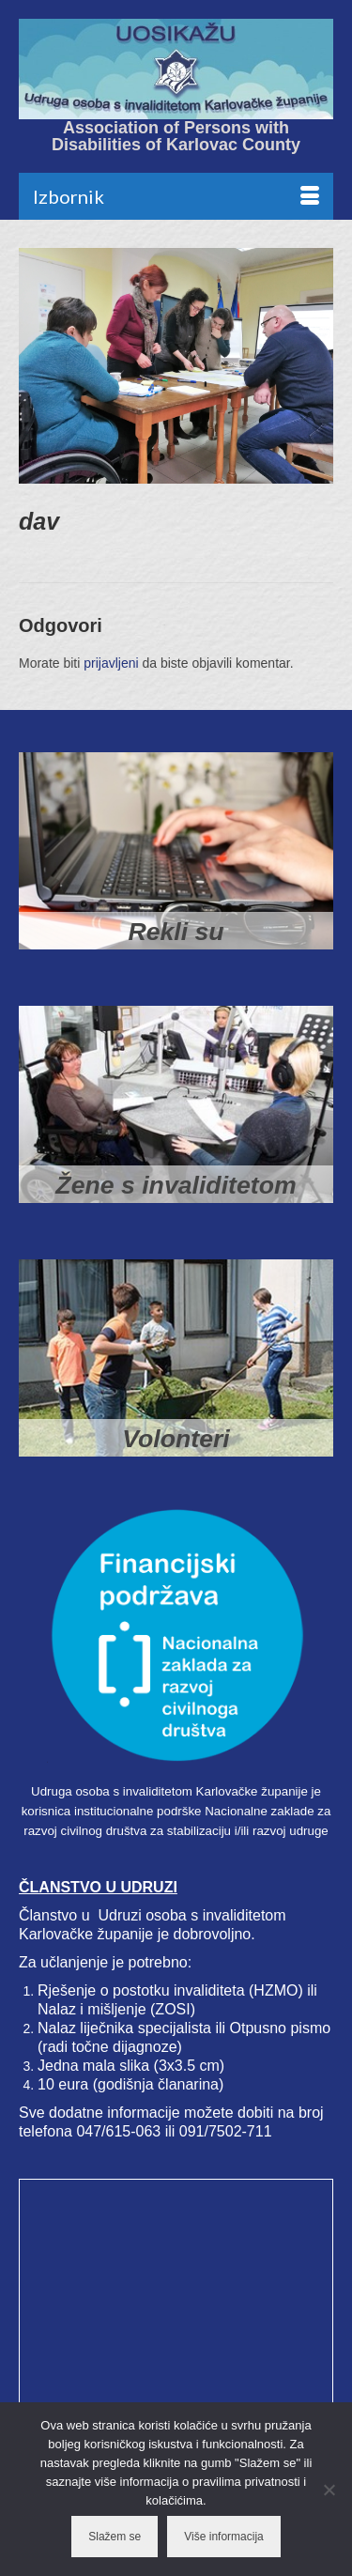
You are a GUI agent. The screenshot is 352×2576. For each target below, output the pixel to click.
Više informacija (223, 2536)
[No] (328, 2489)
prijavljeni (111, 663)
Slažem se (114, 2536)
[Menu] (176, 196)
